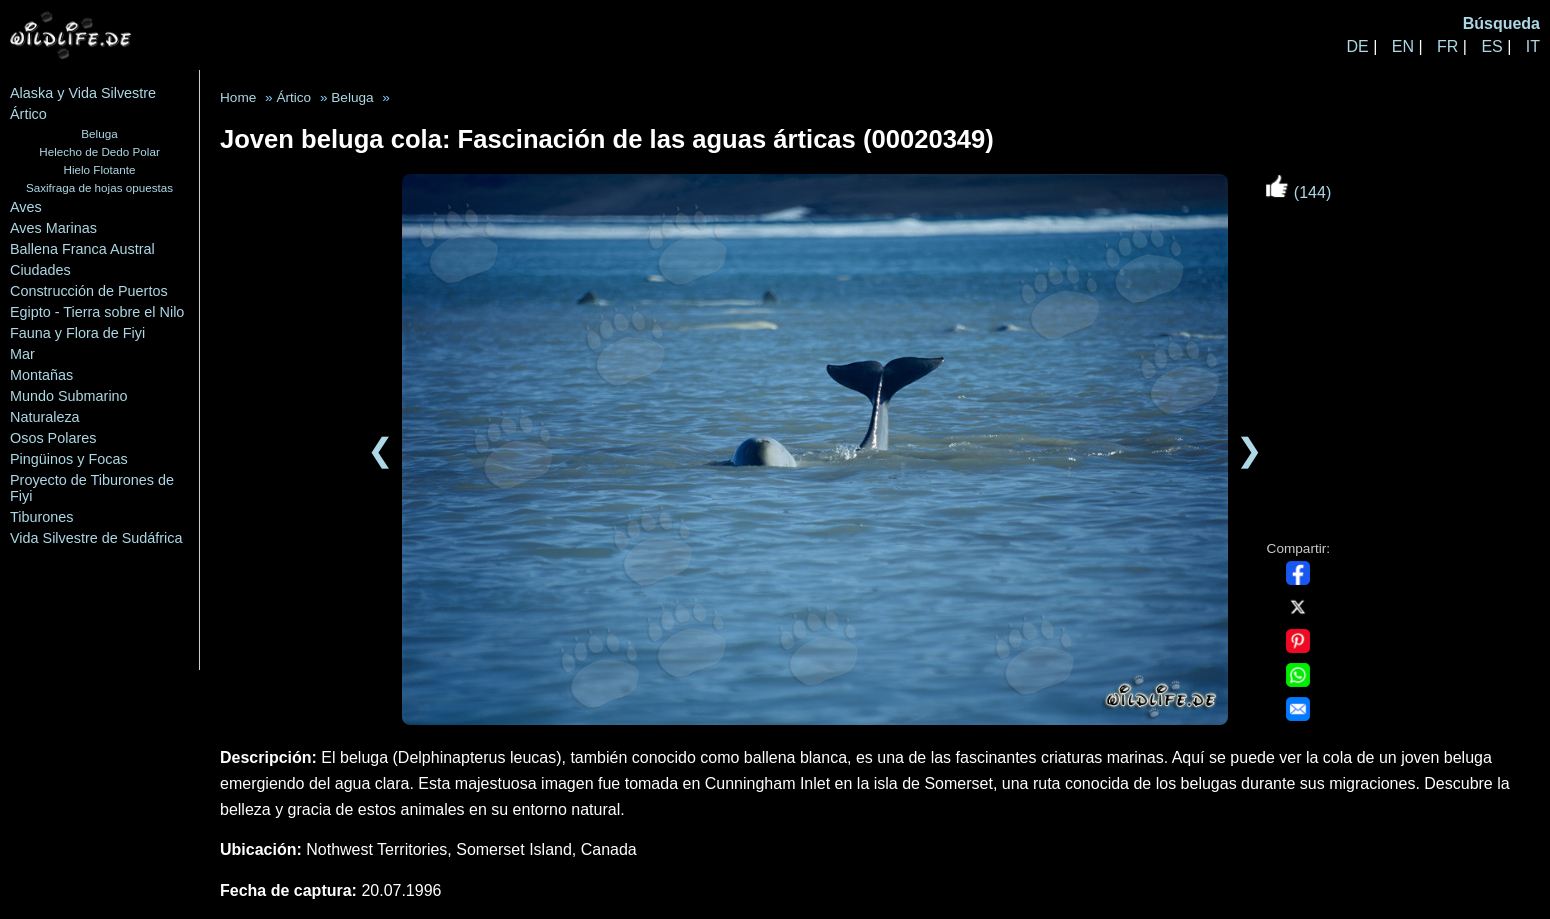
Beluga (99, 133)
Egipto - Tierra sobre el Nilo (97, 312)
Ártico (28, 114)
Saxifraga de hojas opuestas (99, 187)
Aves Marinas (53, 228)
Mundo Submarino (69, 396)
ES (1491, 46)
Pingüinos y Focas (69, 459)
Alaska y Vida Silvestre (83, 93)
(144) (1298, 192)
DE (1357, 46)
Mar (22, 354)
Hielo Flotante (100, 169)
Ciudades (40, 270)
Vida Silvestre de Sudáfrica (96, 538)
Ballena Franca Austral (82, 249)
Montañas (41, 375)
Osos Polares (53, 438)
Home (238, 97)
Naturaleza (45, 417)
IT (1533, 46)
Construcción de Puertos (89, 291)
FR (1447, 46)
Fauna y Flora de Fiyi (77, 333)
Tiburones (41, 517)
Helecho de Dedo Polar (99, 151)
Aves (26, 207)
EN (1403, 46)
